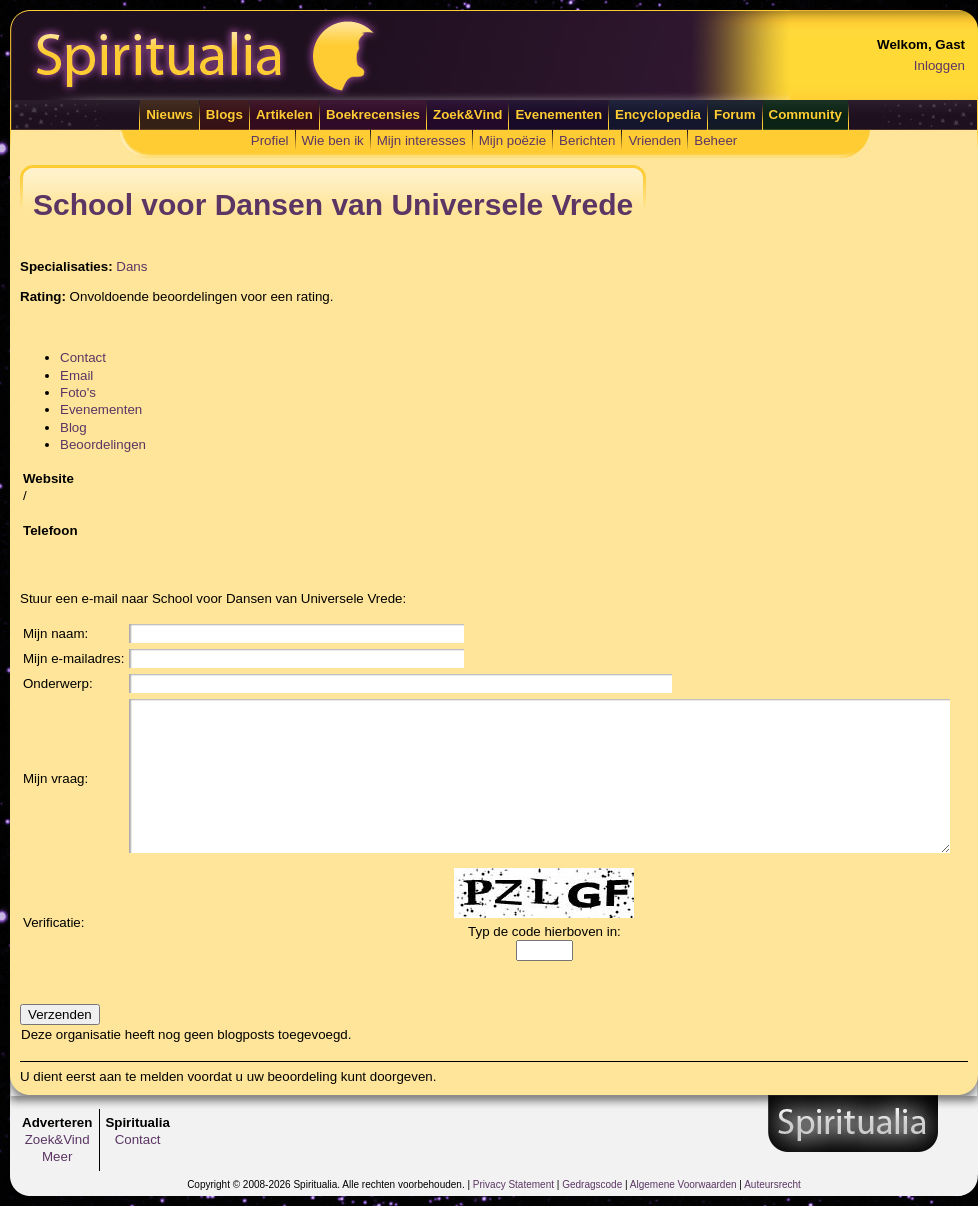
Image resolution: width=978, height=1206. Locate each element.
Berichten (587, 140)
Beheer (715, 140)
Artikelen (284, 114)
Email (76, 375)
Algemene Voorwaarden (683, 1184)
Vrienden (654, 140)
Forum (734, 114)
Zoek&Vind (467, 114)
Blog (73, 427)
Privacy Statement (513, 1184)
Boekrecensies (373, 114)
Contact (83, 357)
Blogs (224, 114)
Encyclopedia (658, 114)
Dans (131, 266)
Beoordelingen (103, 444)
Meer (57, 1156)
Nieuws (169, 114)
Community (805, 114)
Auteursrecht (772, 1184)
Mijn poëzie (512, 140)
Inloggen (939, 65)
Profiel (270, 140)
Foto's (78, 392)
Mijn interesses (421, 140)
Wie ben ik (333, 140)
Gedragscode (592, 1184)
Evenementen (558, 114)
